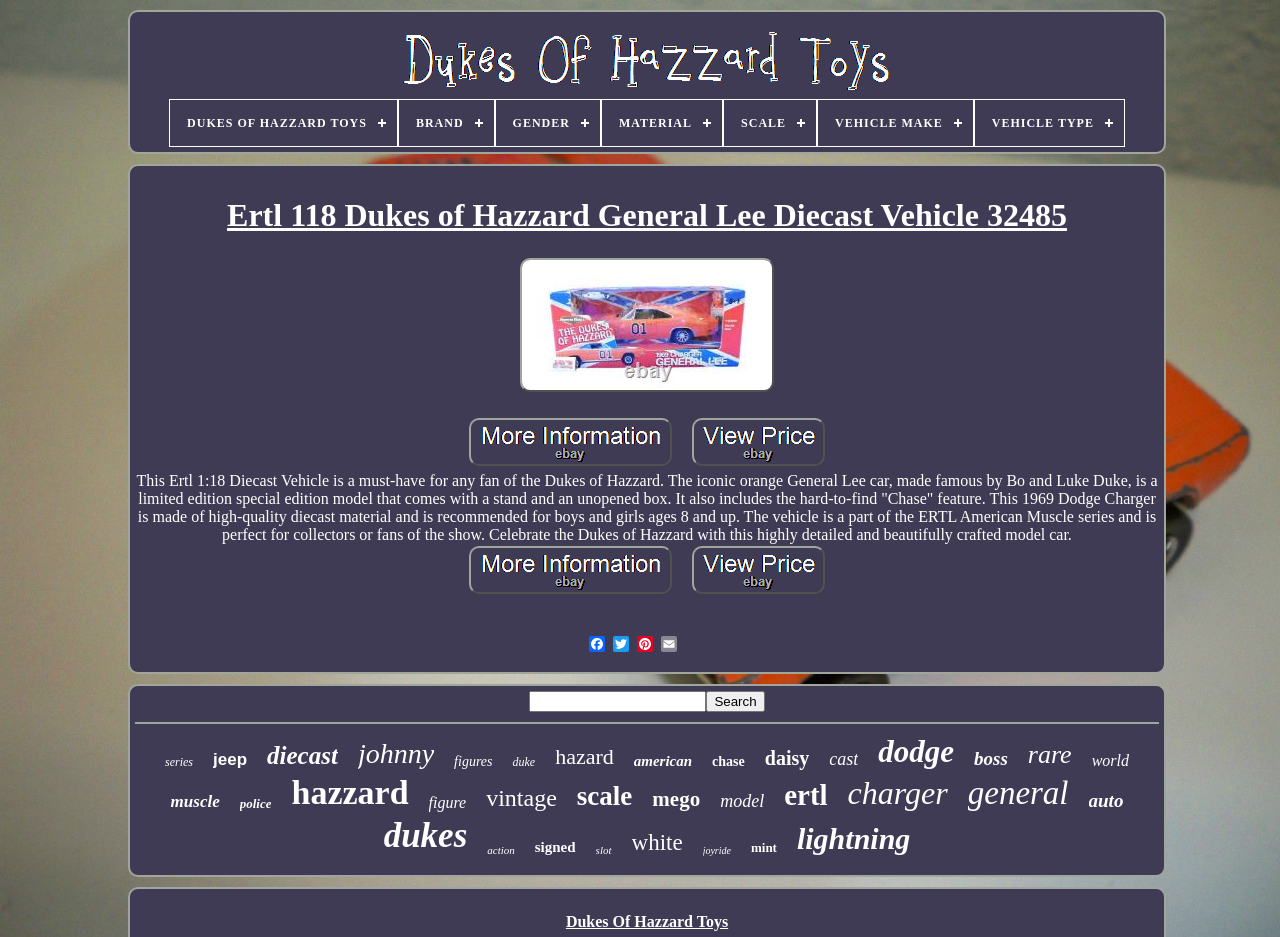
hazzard (349, 792)
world (1110, 760)
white (657, 842)
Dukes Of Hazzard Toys (647, 921)
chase (728, 761)
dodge (916, 751)
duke (523, 762)
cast (843, 759)
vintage (521, 798)
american (663, 761)
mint (764, 847)
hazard (584, 756)
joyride (717, 850)
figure (448, 802)
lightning (853, 838)
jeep (230, 759)
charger (898, 793)
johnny (396, 753)
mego (676, 799)
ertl (805, 795)
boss (991, 758)
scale (604, 796)
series (179, 762)
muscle (195, 801)
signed (555, 847)
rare (1050, 754)
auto (1106, 800)
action (501, 850)
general (1018, 793)
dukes (426, 835)
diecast (302, 755)
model (742, 801)
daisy (787, 758)
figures (473, 761)
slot (604, 850)
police (256, 803)
